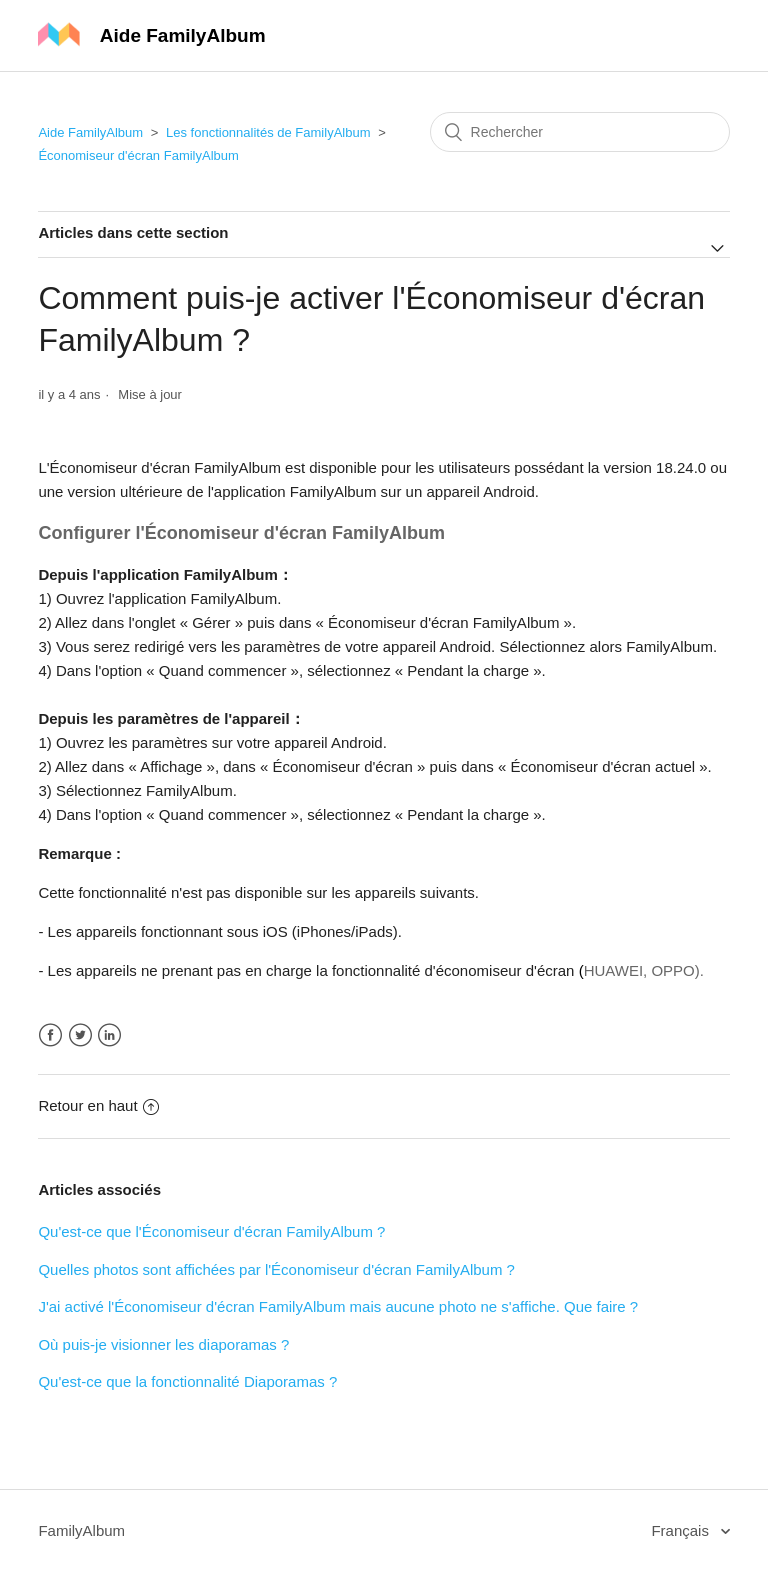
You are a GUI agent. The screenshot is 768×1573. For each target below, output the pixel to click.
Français (682, 1530)
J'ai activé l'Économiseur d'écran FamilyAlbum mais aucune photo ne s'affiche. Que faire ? (338, 1306)
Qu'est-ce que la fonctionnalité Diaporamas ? (187, 1381)
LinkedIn (109, 1035)
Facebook (50, 1035)
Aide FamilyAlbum (90, 132)
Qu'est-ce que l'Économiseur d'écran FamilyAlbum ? (211, 1231)
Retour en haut (98, 1105)
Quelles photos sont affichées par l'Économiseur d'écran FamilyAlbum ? (276, 1269)
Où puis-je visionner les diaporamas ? (163, 1344)
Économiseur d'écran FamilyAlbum (138, 155)
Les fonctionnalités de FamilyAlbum (268, 132)
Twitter (80, 1035)
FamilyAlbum (81, 1530)
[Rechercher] (580, 132)
